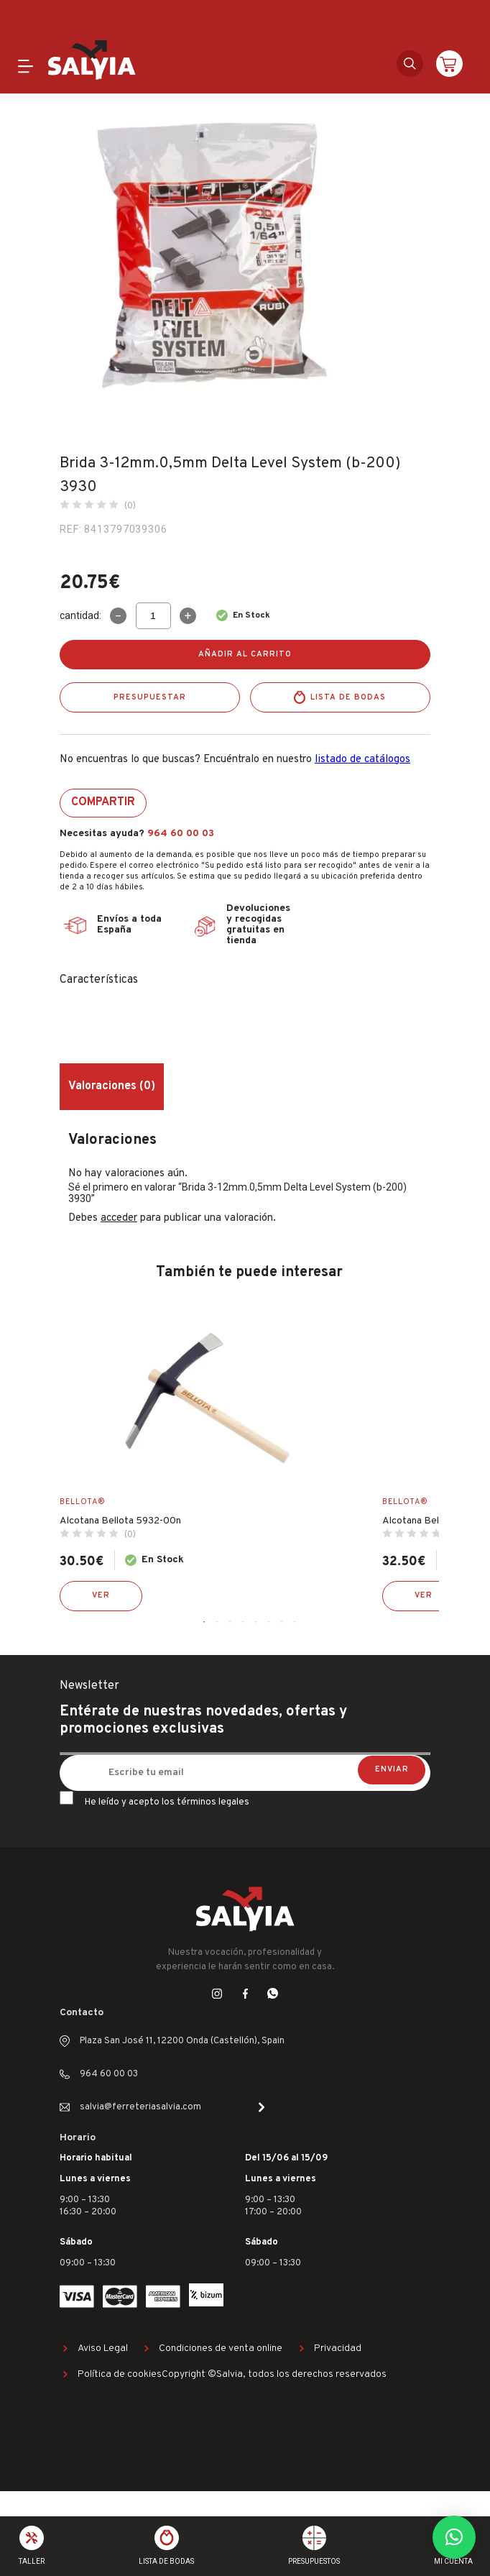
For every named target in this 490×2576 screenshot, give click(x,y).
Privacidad (337, 2348)
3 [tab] (230, 1622)
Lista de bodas (348, 697)
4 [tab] (243, 1622)
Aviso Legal (103, 2348)
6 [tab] (269, 1622)
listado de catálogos (362, 759)
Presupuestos (314, 2561)
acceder (119, 1218)
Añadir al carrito (245, 654)
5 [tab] (256, 1622)
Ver (101, 1595)
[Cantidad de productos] (153, 615)
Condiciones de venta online (220, 2348)
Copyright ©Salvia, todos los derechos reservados (274, 2374)
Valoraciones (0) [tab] (111, 1086)
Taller (32, 2561)
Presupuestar (150, 697)
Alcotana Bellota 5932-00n (120, 1521)
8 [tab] (294, 1622)
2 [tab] (217, 1622)
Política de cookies (120, 2374)
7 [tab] (281, 1622)
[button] (454, 2537)
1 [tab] (204, 1622)
